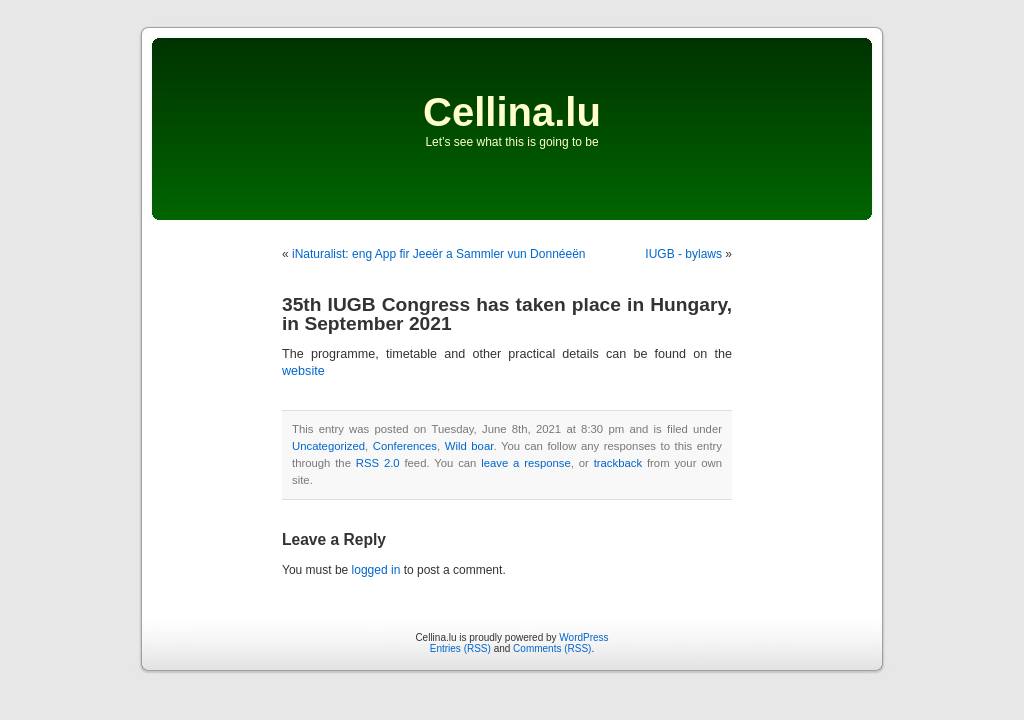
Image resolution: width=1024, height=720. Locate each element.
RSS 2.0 (378, 463)
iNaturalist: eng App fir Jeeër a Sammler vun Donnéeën (439, 254)
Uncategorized (328, 446)
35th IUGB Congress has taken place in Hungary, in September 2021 (507, 314)
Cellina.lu (512, 112)
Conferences (405, 446)
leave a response (526, 463)
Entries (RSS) (460, 648)
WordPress (583, 637)
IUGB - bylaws (683, 254)
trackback (618, 463)
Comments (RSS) (552, 648)
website (303, 371)
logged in (376, 570)
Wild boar (469, 446)
